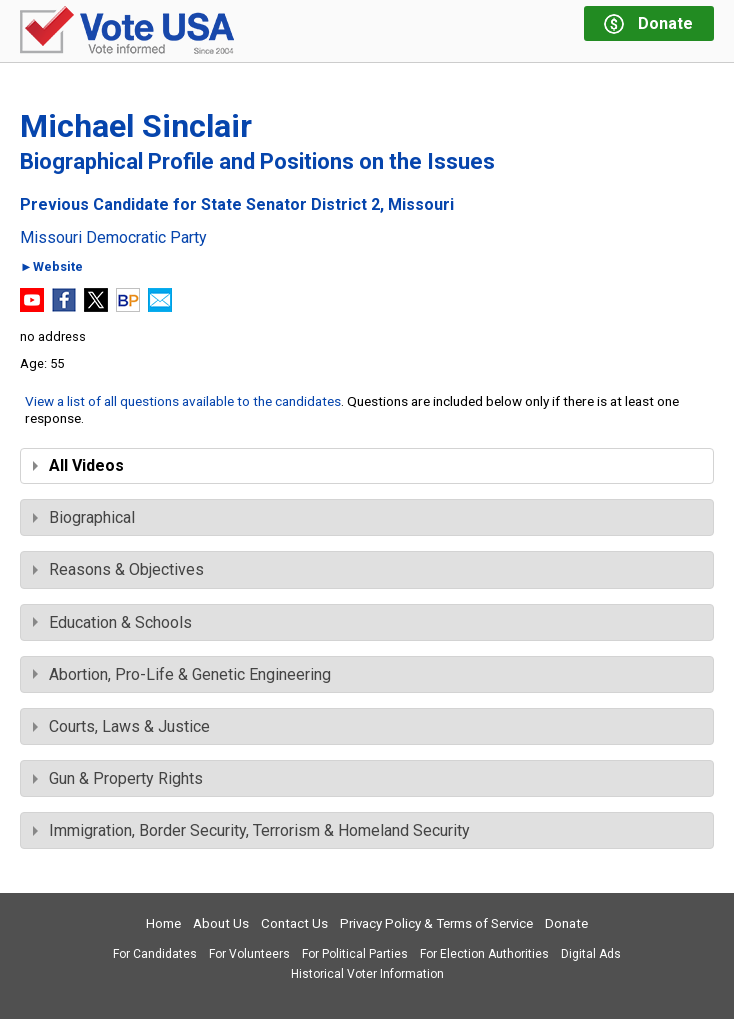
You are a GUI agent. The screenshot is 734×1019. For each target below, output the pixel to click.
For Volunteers (249, 954)
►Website (51, 267)
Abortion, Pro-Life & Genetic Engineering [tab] (182, 674)
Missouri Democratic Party (113, 238)
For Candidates (155, 954)
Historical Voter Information (367, 974)
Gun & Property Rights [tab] (118, 778)
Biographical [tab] (84, 517)
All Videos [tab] (78, 465)
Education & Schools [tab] (112, 622)
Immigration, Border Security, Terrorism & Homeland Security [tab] (251, 830)
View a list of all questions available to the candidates (183, 401)
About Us (221, 923)
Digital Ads (591, 954)
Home (163, 923)
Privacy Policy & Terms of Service (436, 923)
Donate (566, 923)
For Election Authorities (484, 954)
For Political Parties (355, 954)
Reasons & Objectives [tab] (118, 569)
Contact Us (294, 923)
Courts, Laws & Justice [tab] (121, 726)
